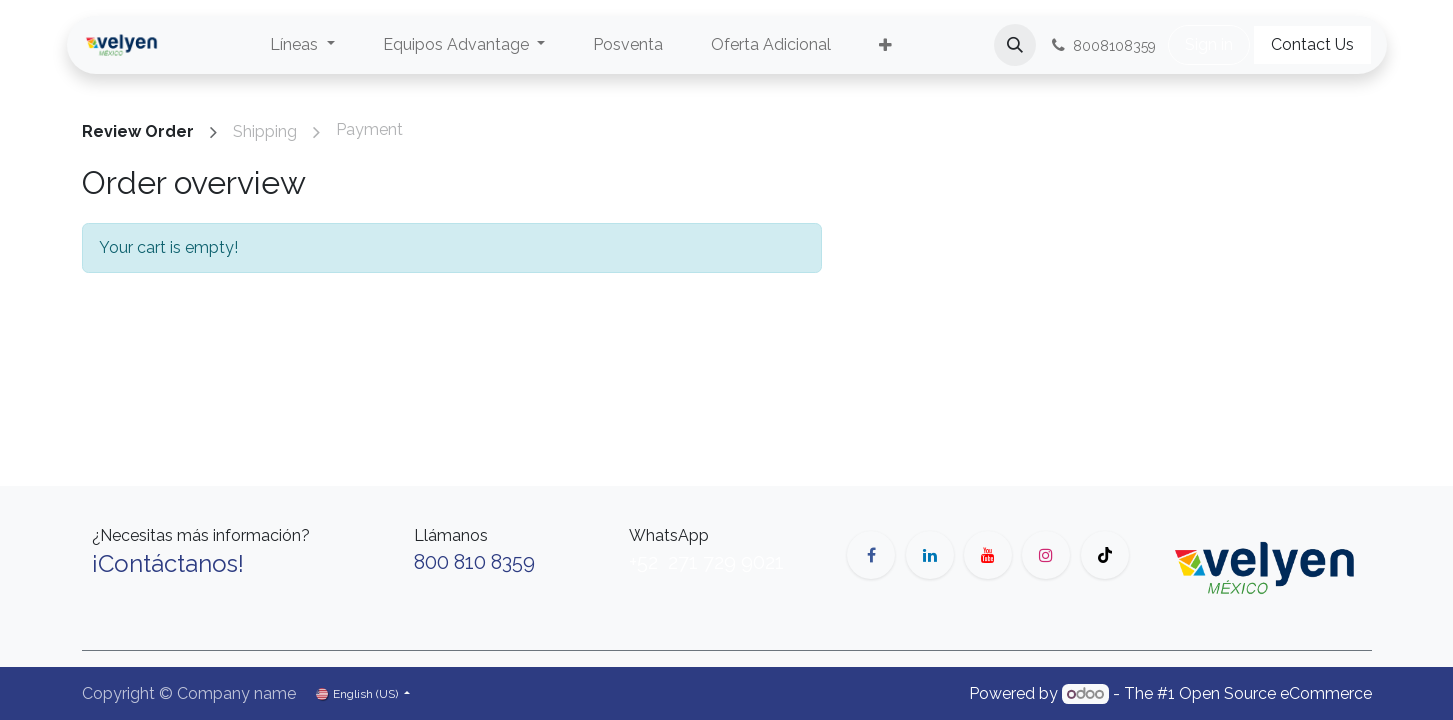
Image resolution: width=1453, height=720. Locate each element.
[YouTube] (988, 555)
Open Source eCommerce (1275, 693)
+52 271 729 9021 (706, 562)
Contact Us (1312, 44)
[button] (1015, 45)
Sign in (1209, 44)
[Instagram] (1046, 555)
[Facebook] (871, 555)
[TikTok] (1105, 555)
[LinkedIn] (930, 555)
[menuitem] (302, 45)
